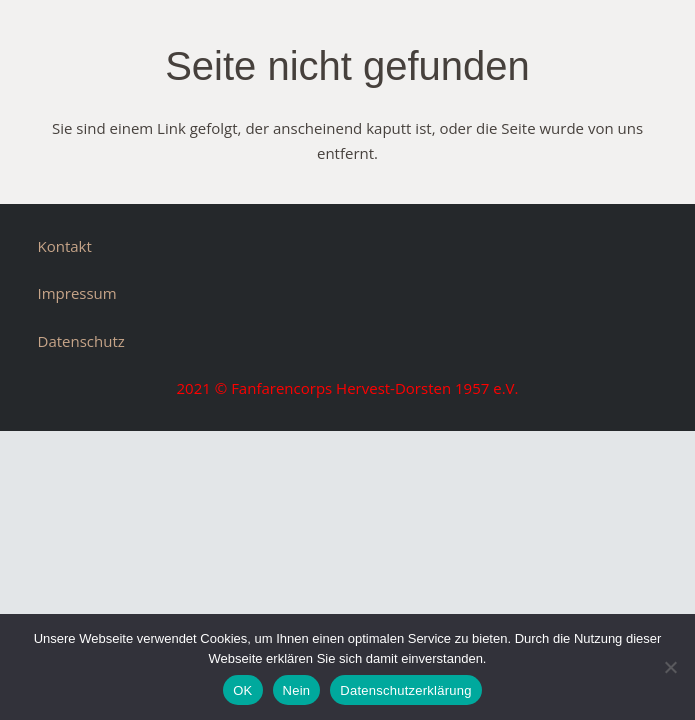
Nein (297, 690)
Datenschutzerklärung (405, 690)
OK (242, 690)
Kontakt (65, 246)
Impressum (77, 293)
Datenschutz (81, 341)
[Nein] (670, 667)
